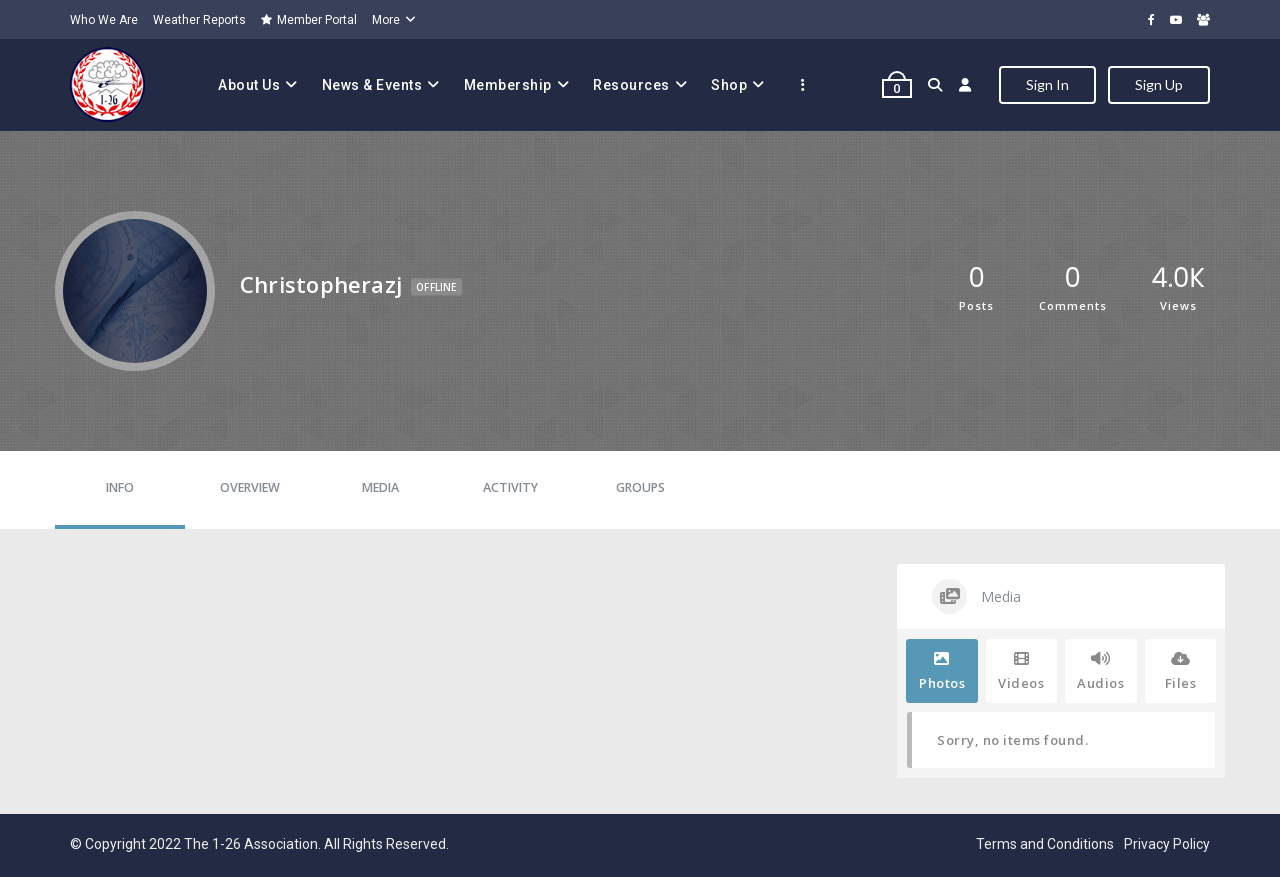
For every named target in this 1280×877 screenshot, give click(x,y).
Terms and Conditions (1045, 844)
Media (380, 487)
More (386, 20)
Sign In (1047, 84)
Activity (510, 487)
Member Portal (309, 20)
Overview (250, 487)
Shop (729, 85)
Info (120, 487)
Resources (631, 85)
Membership (508, 85)
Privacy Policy (1167, 844)
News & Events (372, 85)
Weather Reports (199, 20)
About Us (249, 85)
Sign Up (1159, 84)
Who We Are (104, 20)
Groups (640, 487)
